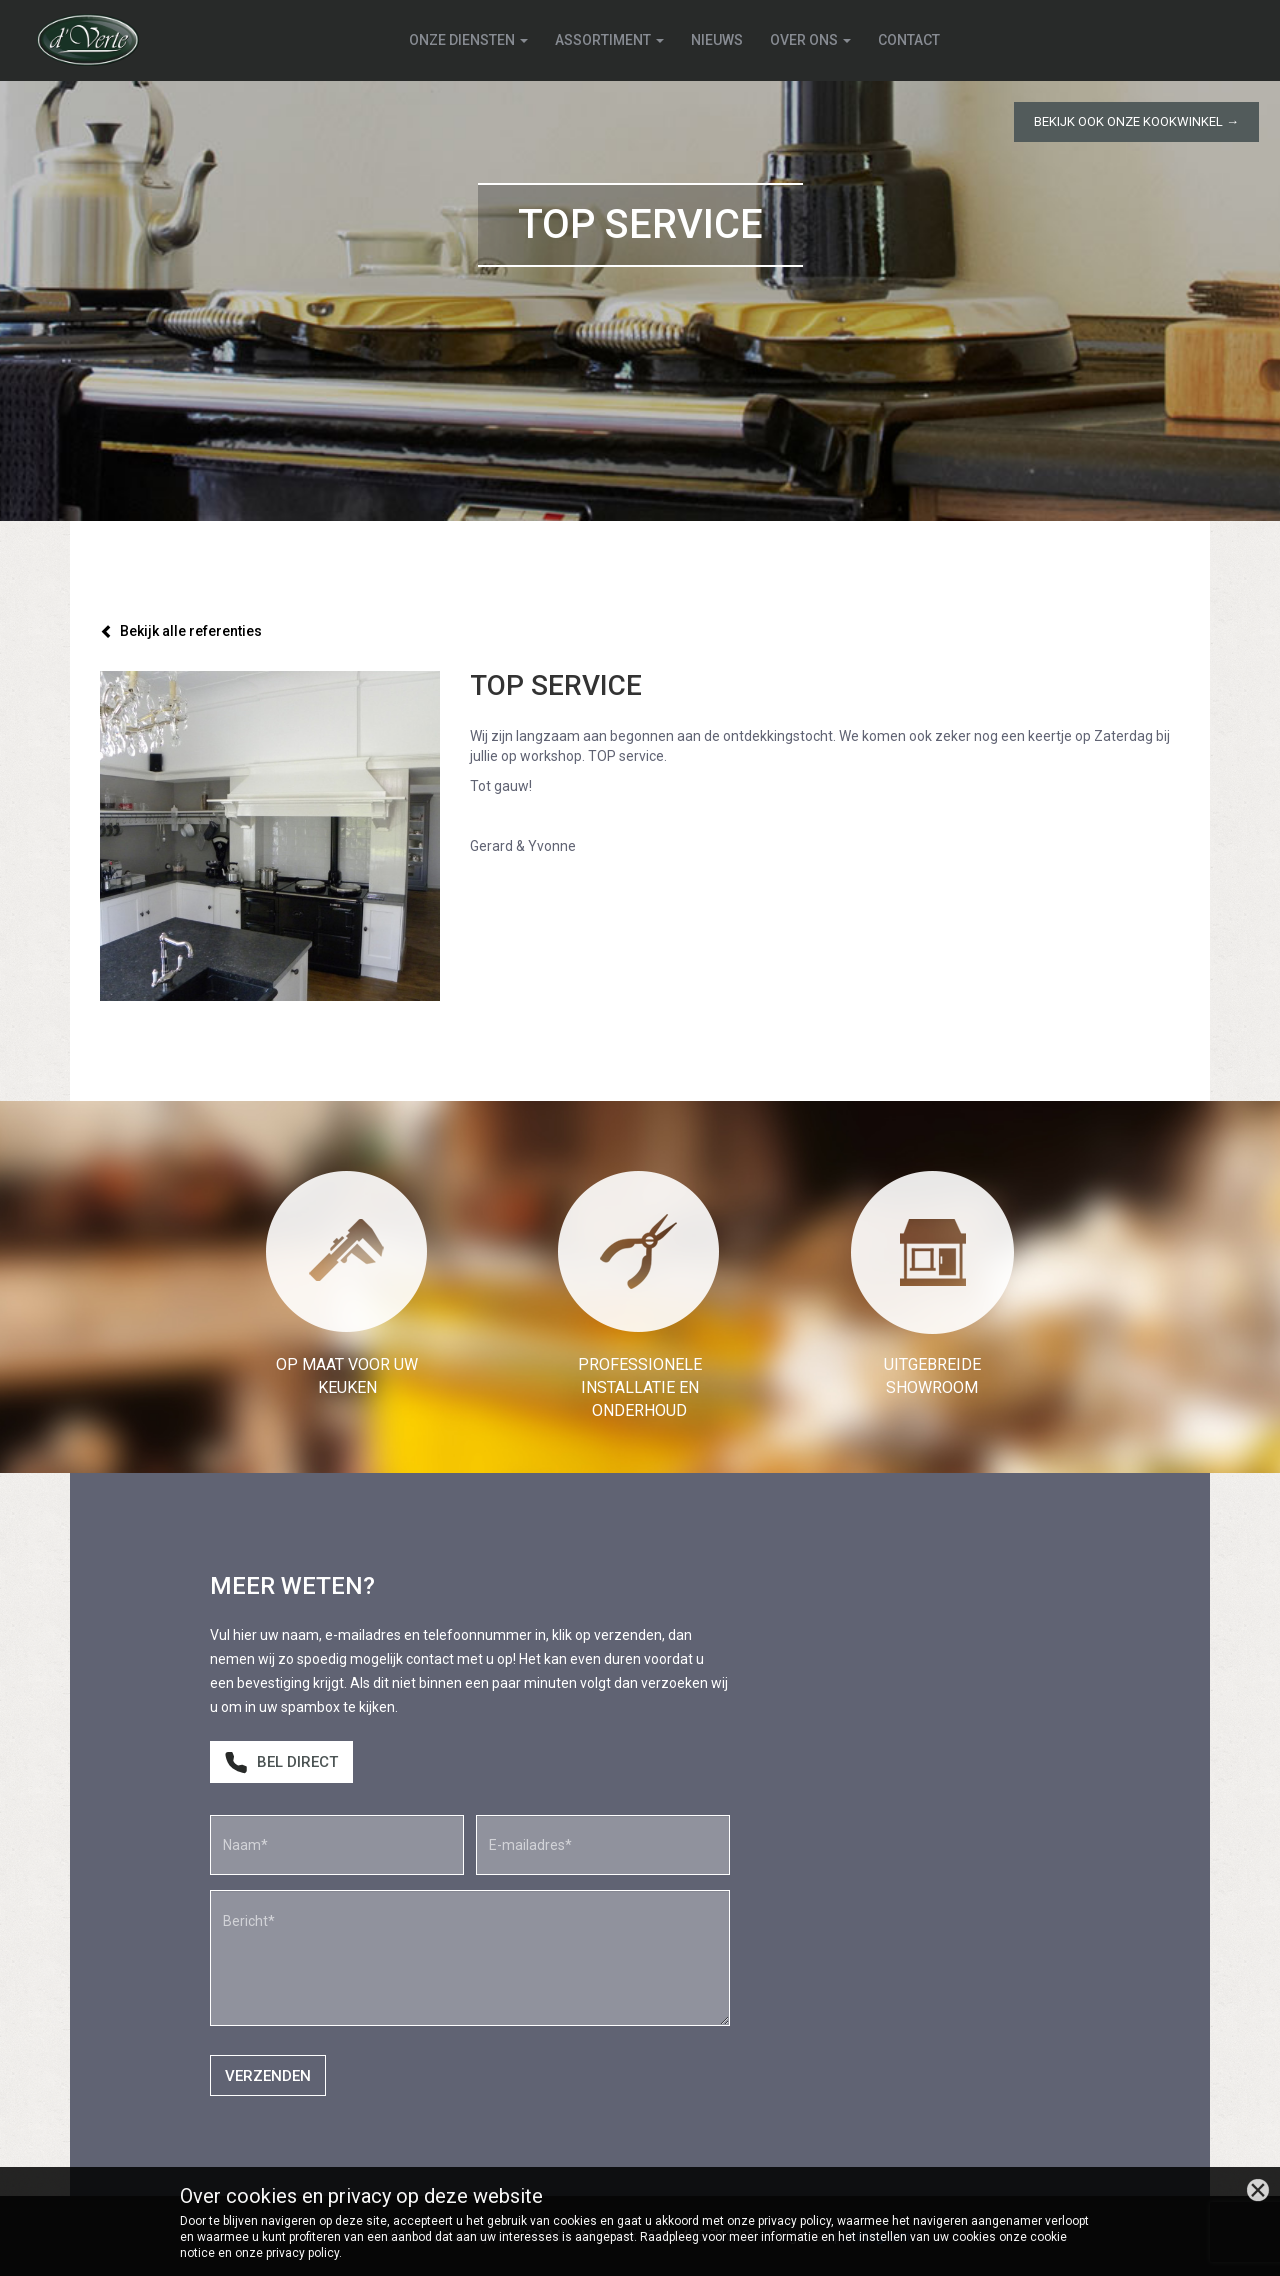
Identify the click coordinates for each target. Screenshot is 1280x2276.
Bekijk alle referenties (181, 631)
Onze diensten (469, 40)
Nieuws (718, 40)
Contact (910, 40)
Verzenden (268, 2076)
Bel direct (281, 1763)
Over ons (811, 40)
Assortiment (610, 40)
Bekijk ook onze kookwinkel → (1136, 121)
